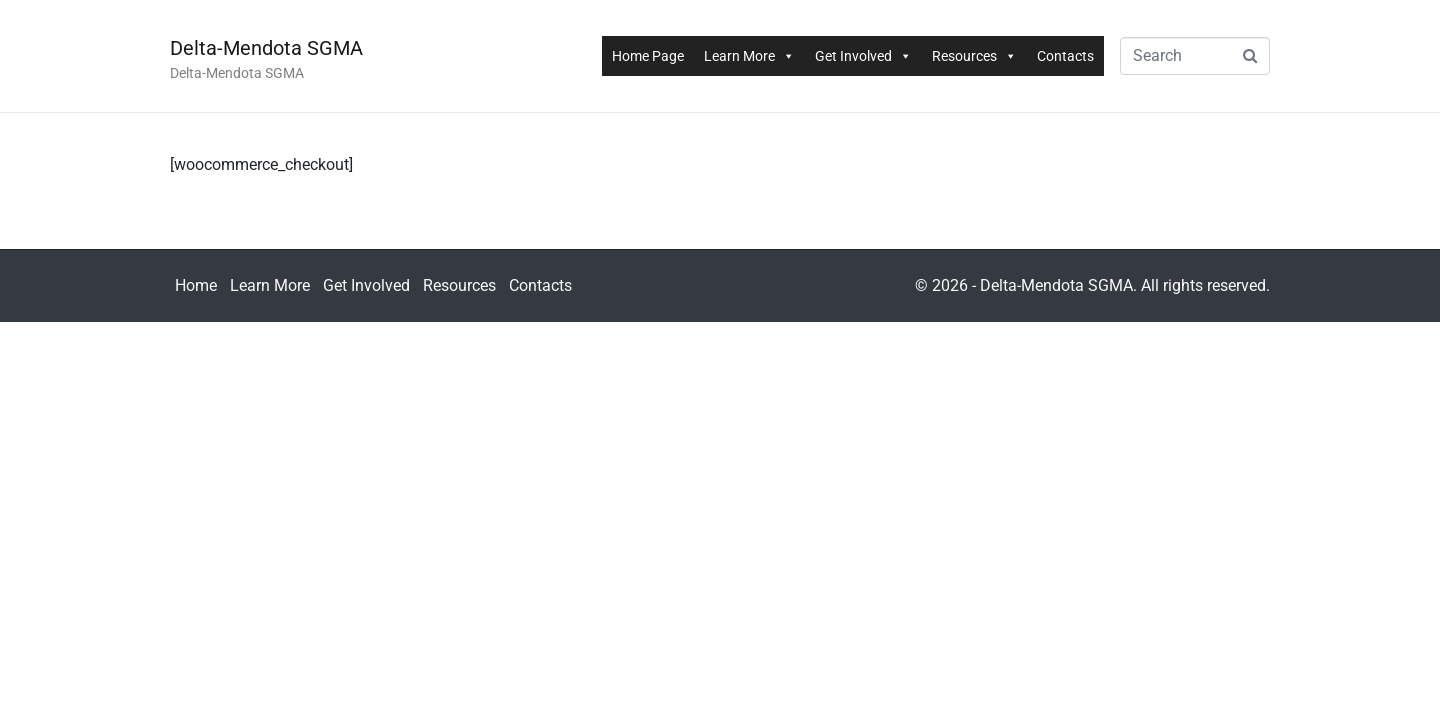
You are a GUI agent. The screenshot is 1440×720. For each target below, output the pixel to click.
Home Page (648, 56)
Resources (974, 56)
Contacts (1065, 56)
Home (196, 285)
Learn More (749, 56)
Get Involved (863, 56)
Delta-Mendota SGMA (266, 48)
